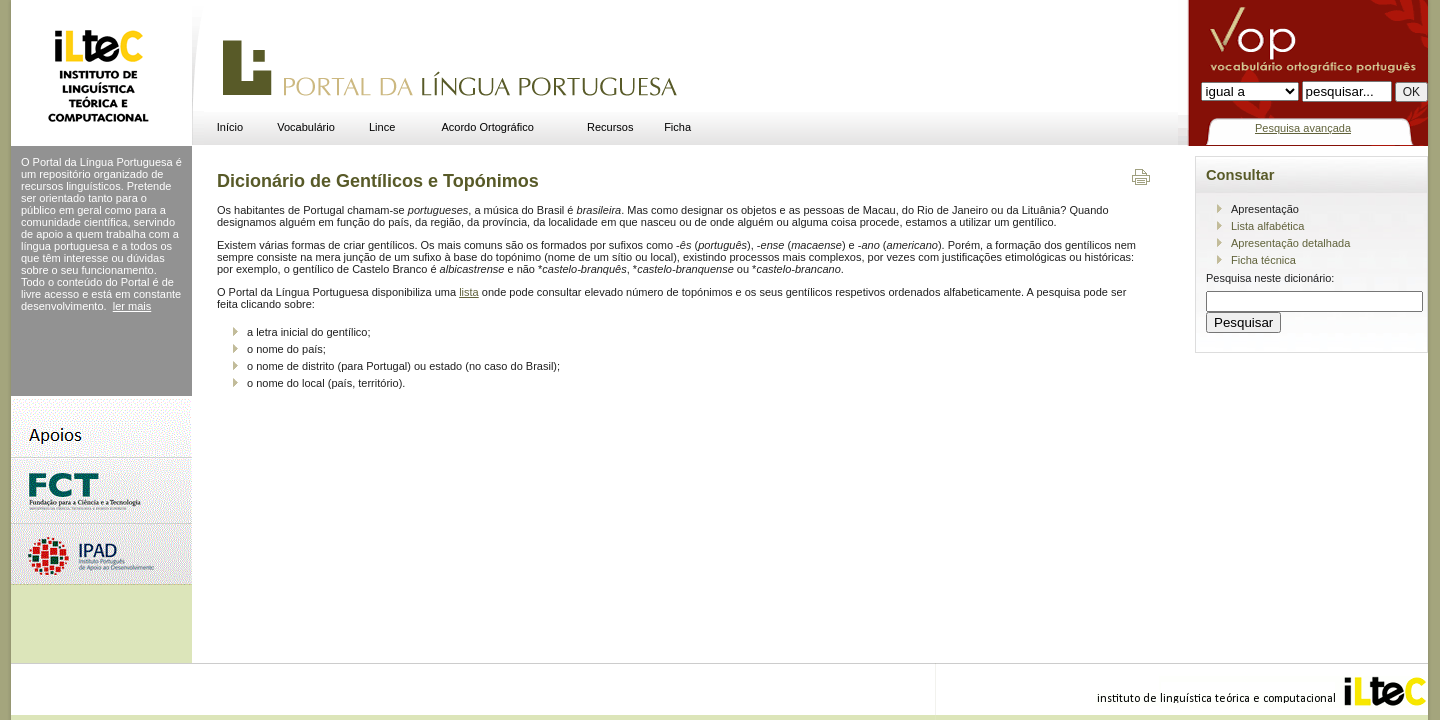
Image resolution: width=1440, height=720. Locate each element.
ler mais (132, 306)
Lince (382, 127)
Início (230, 127)
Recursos (610, 127)
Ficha (677, 127)
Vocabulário (306, 127)
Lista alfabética (1267, 226)
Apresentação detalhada (1290, 243)
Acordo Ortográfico (488, 127)
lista (469, 292)
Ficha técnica (1263, 260)
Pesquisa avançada (1303, 128)
